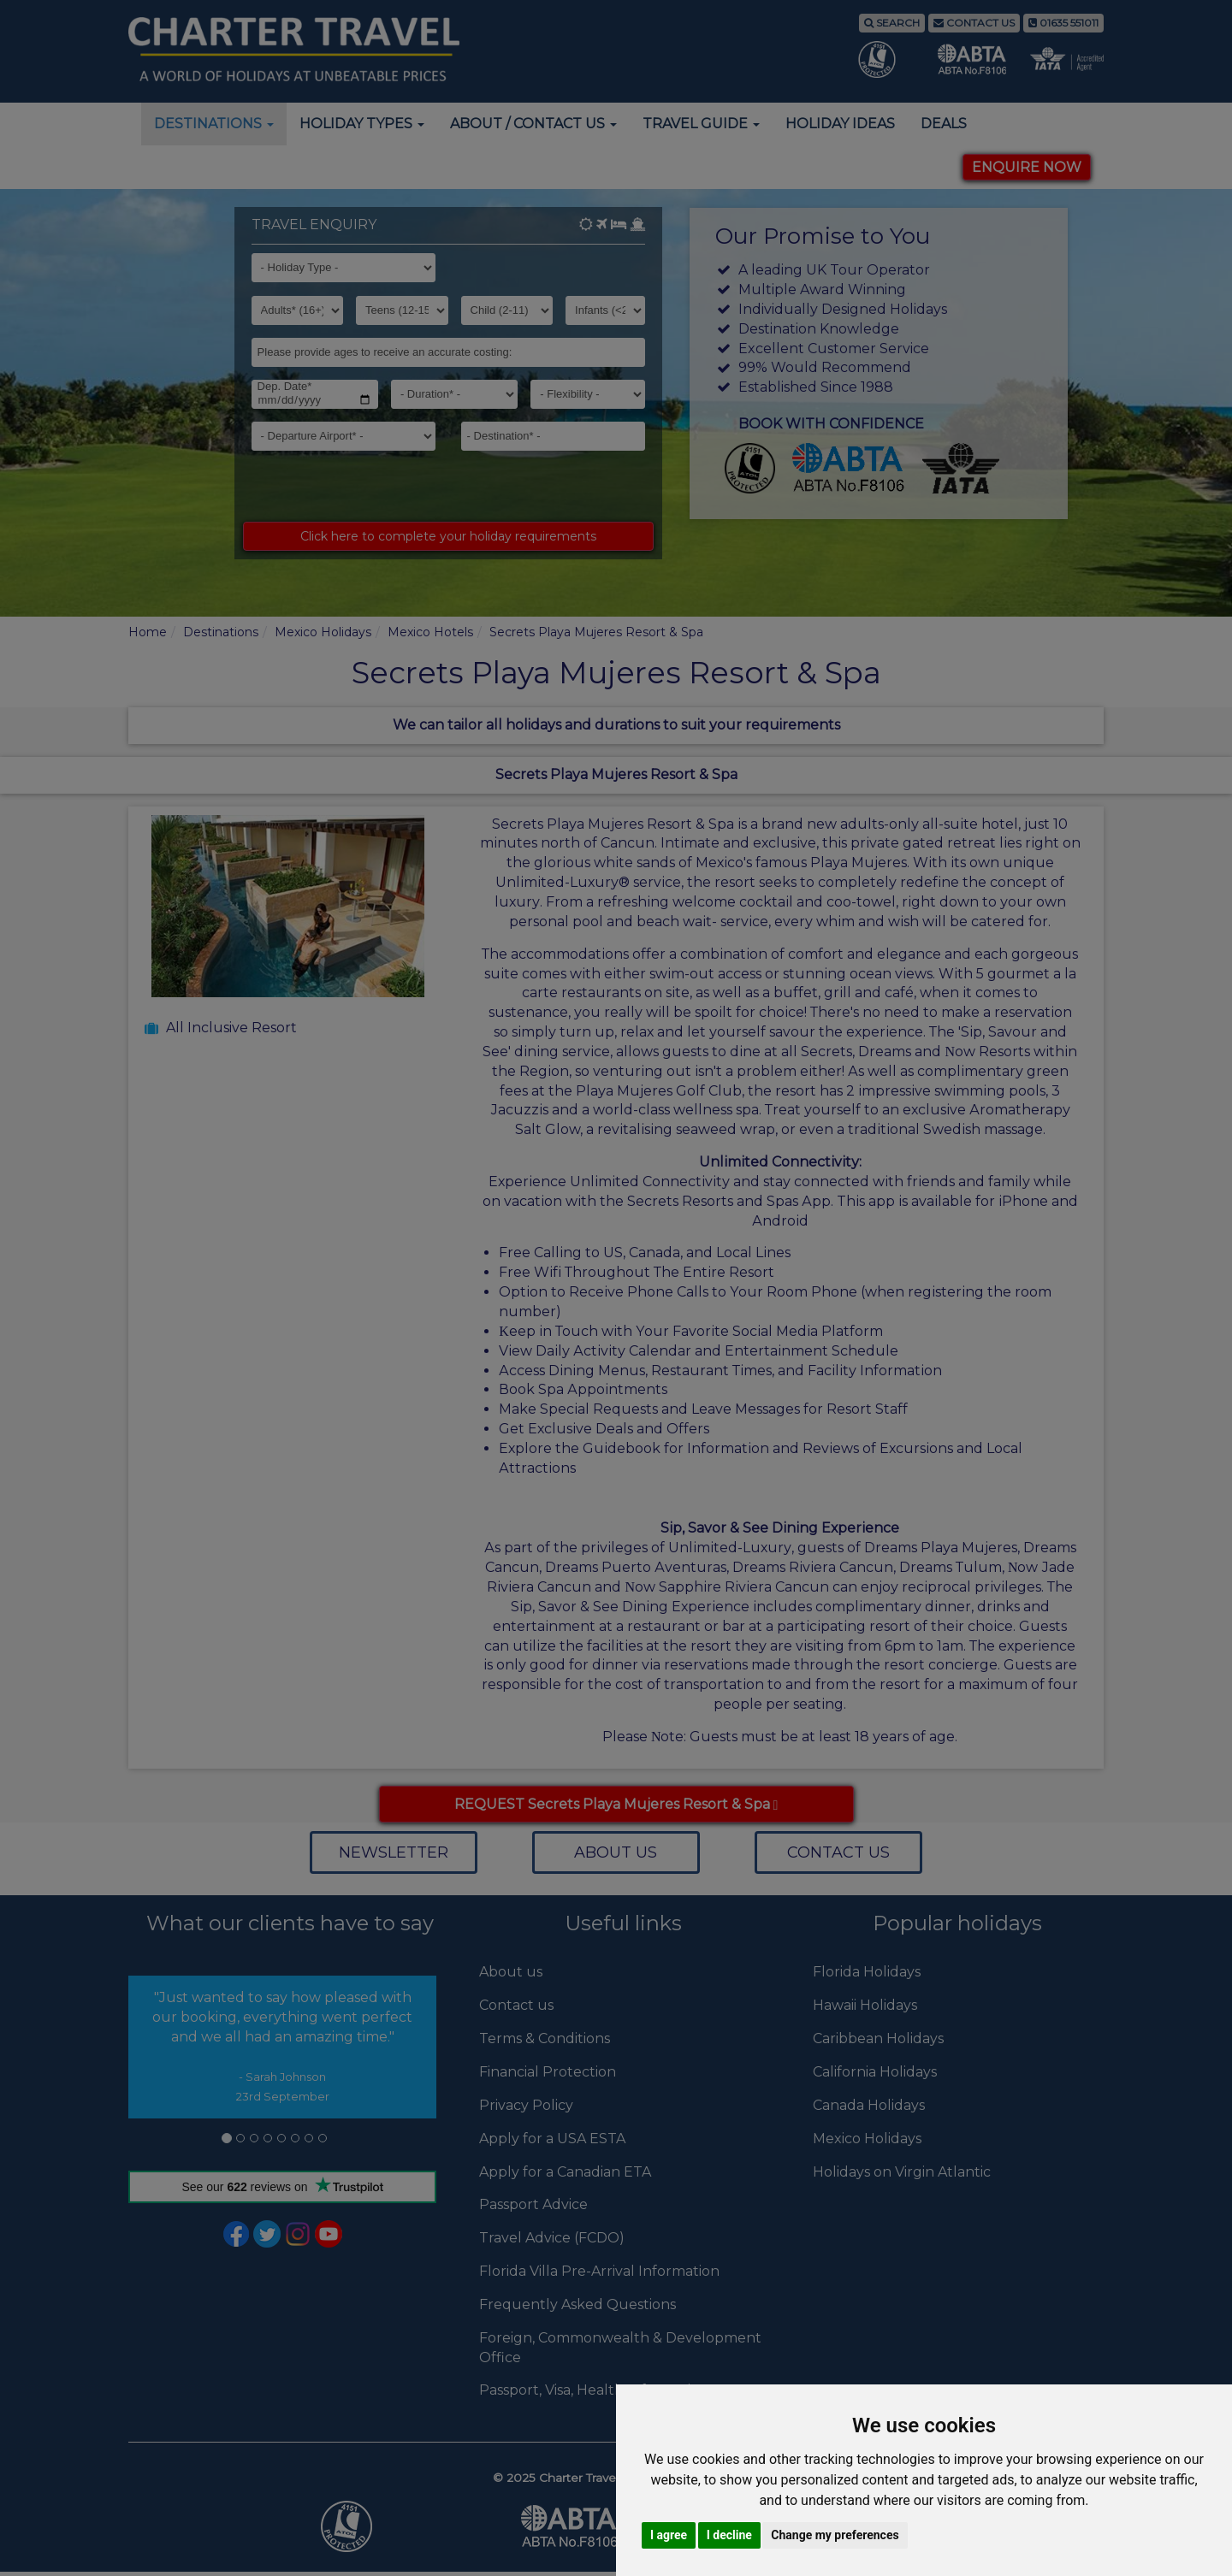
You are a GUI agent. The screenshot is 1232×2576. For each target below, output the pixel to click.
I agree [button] (668, 2535)
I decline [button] (729, 2535)
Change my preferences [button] (834, 2535)
